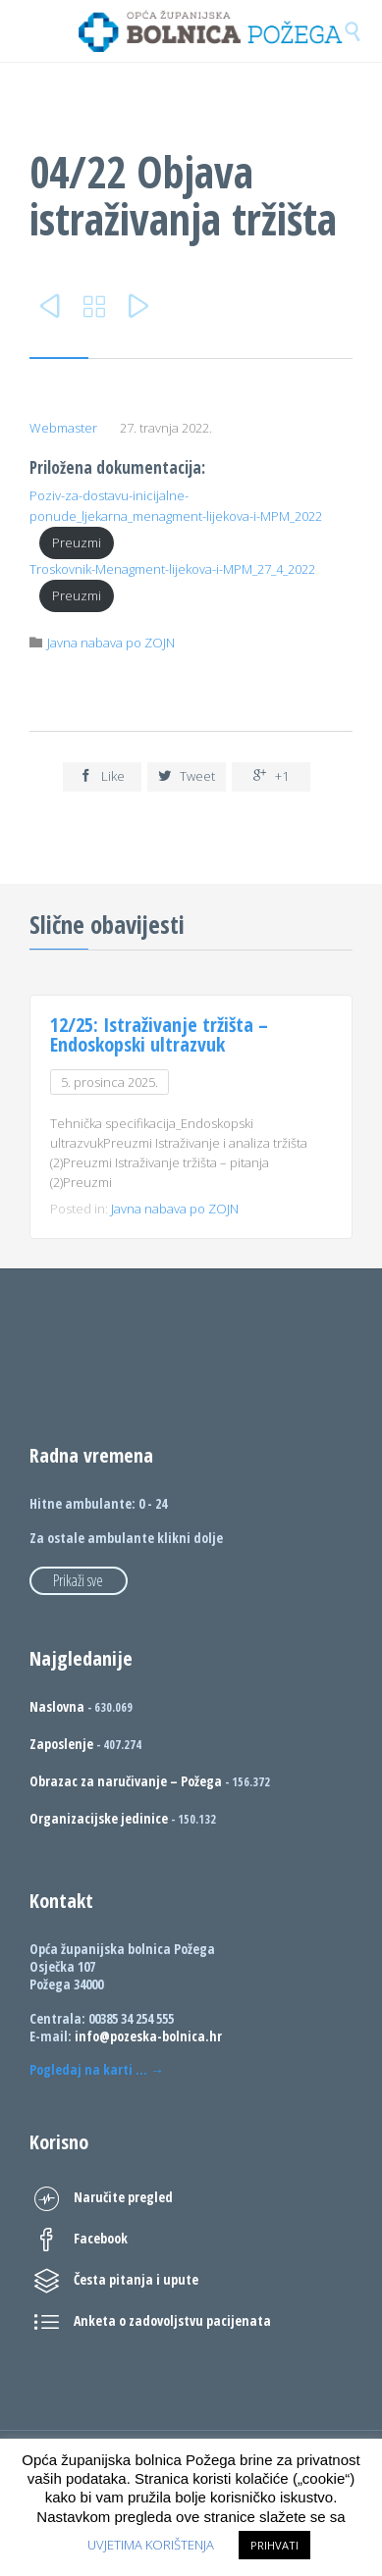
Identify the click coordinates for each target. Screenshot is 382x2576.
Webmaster (63, 428)
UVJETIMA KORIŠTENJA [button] (150, 2544)
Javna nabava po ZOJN (111, 642)
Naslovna (56, 1706)
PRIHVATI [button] (274, 2545)
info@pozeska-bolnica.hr (148, 2036)
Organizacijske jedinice (98, 1818)
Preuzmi (76, 542)
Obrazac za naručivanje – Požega (125, 1781)
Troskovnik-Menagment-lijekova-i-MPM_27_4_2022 (172, 569)
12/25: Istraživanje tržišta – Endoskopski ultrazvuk (159, 1034)
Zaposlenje (61, 1743)
